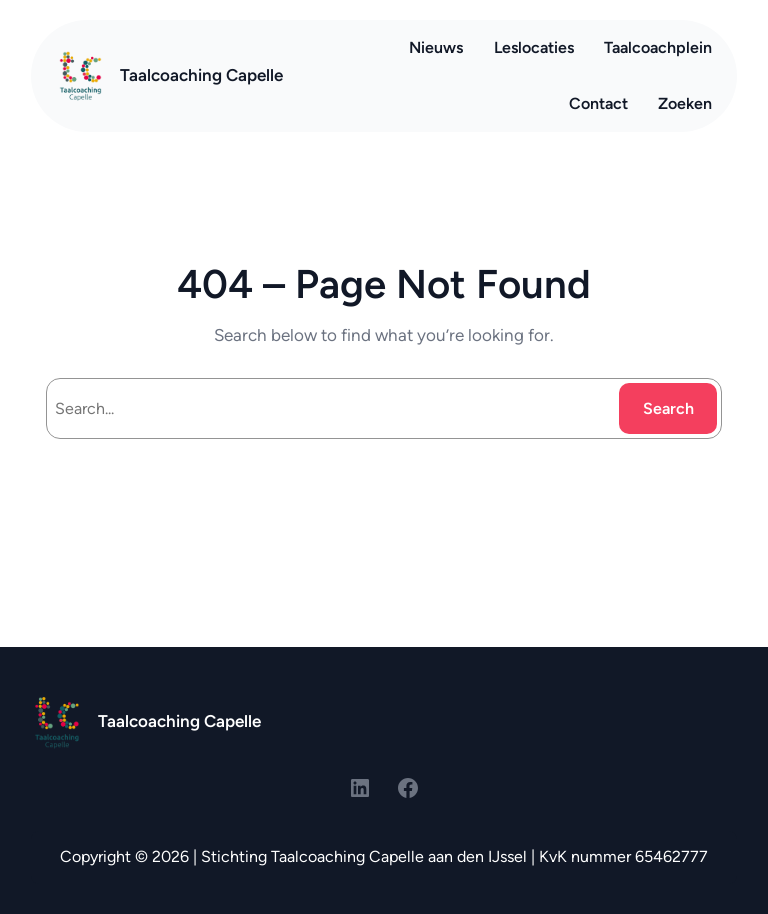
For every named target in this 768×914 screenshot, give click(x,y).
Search (668, 408)
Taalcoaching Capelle (201, 75)
